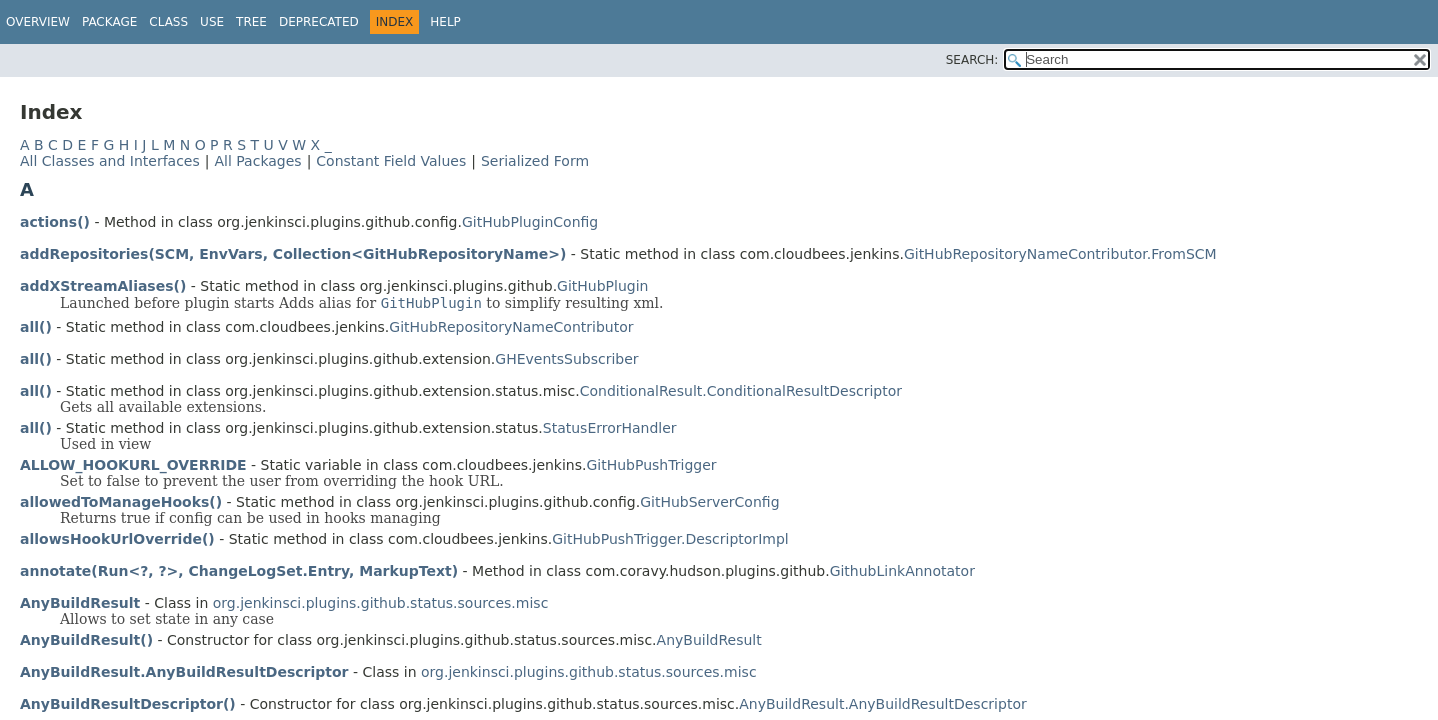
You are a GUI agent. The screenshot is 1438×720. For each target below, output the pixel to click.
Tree (251, 22)
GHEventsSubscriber (566, 359)
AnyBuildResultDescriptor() (128, 704)
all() (36, 327)
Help (445, 22)
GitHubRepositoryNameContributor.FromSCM (1060, 254)
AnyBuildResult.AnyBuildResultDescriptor (184, 672)
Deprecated (319, 22)
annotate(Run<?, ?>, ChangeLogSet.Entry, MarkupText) (239, 571)
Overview (38, 22)
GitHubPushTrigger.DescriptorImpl (670, 539)
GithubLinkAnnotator (902, 571)
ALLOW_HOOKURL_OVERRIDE (133, 465)
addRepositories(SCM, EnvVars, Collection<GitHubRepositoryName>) (293, 254)
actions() (55, 222)
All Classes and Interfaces (110, 161)
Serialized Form (535, 161)
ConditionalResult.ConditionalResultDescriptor (741, 391)
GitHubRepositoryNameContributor (511, 327)
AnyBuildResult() (86, 640)
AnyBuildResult (80, 603)
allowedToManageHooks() (121, 502)
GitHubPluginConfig (530, 222)
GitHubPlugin (602, 286)
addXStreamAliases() (103, 286)
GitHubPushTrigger (651, 465)
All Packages (257, 161)
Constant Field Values (391, 161)
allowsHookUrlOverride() (117, 539)
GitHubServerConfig (709, 502)
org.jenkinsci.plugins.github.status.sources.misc (381, 603)
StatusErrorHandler (610, 428)
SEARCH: (972, 60)
